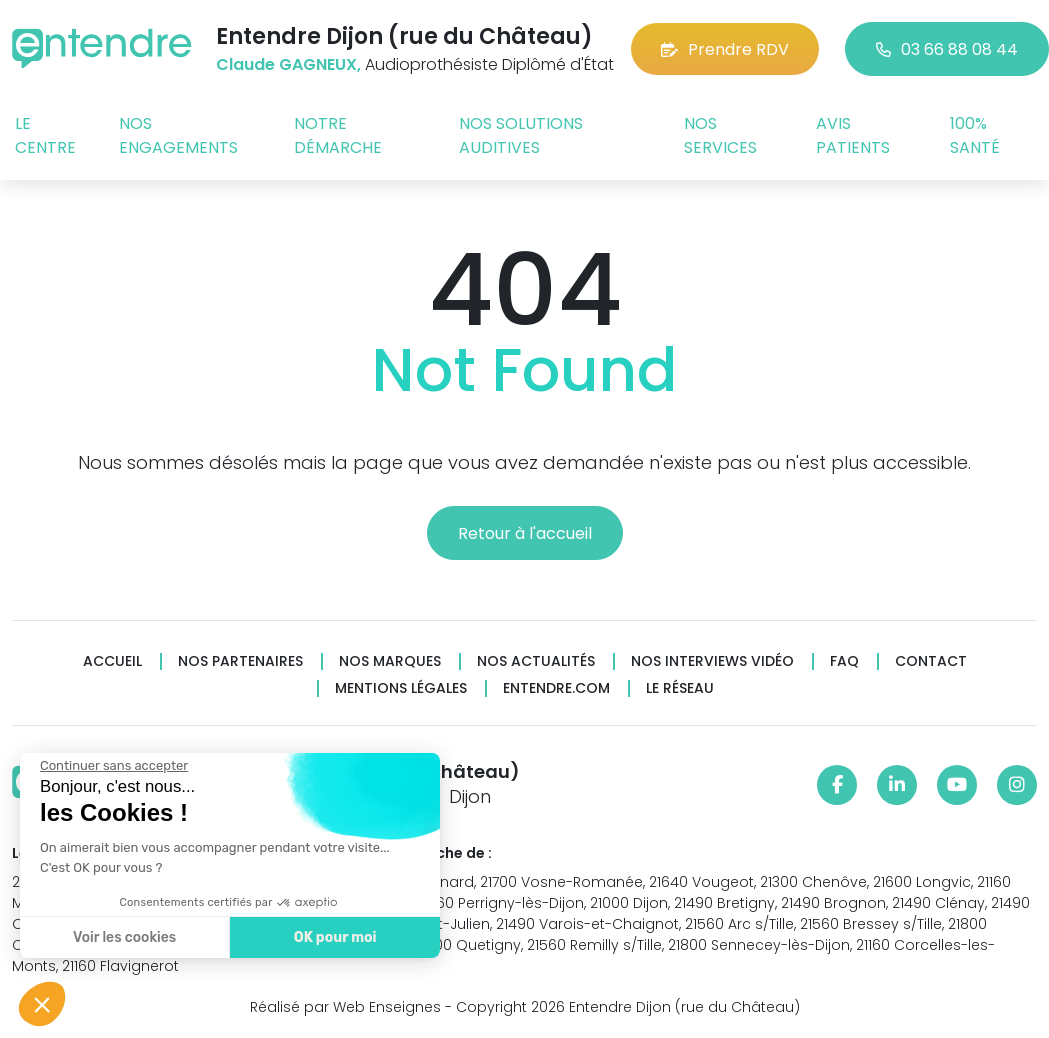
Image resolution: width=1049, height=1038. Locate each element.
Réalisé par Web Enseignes (345, 1007)
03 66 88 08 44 (947, 49)
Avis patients (853, 135)
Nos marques (390, 661)
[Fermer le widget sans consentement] (112, 766)
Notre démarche (338, 135)
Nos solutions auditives (521, 135)
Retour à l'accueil (525, 533)
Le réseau (680, 688)
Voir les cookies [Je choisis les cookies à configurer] (122, 937)
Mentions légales (401, 688)
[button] (42, 1004)
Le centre (45, 135)
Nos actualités (536, 661)
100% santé (975, 135)
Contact (931, 661)
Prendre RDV (725, 49)
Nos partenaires (240, 661)
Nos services (720, 135)
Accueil (112, 661)
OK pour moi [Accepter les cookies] (332, 937)
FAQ (844, 661)
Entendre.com (556, 688)
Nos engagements (178, 135)
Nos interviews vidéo (712, 661)
